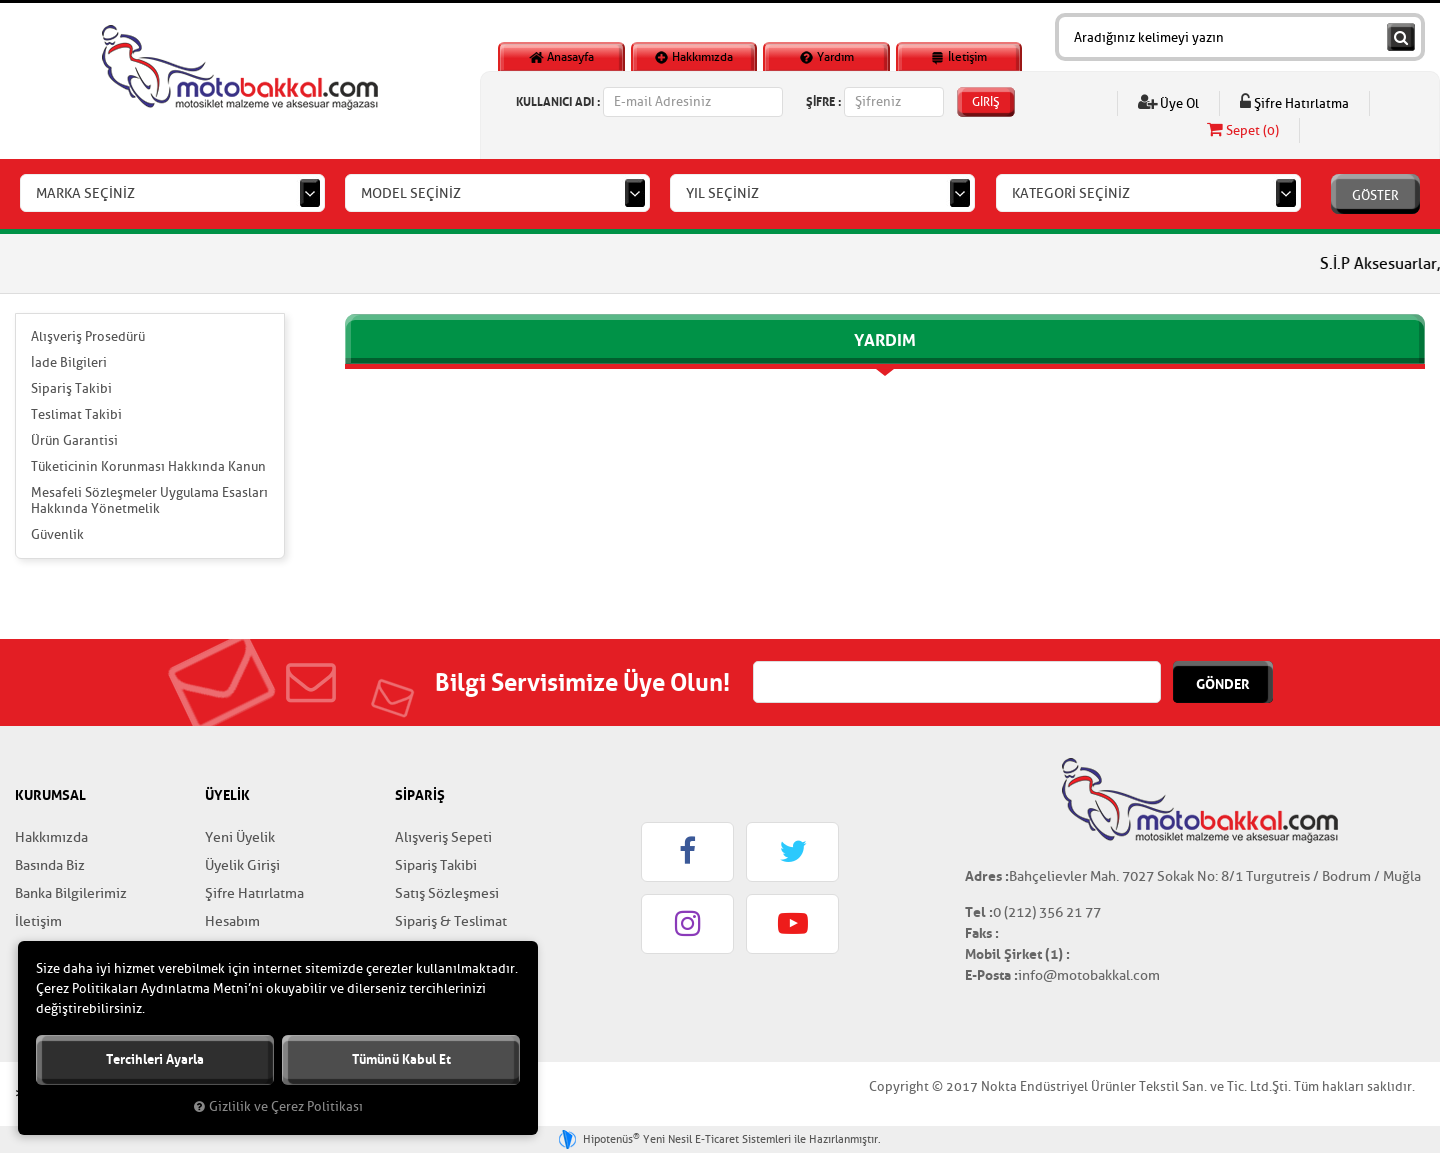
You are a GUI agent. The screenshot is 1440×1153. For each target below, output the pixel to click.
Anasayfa (561, 57)
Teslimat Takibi (76, 414)
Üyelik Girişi (242, 865)
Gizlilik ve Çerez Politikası (278, 1107)
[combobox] (172, 193)
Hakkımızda (693, 57)
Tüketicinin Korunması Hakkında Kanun (148, 466)
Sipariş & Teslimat (451, 921)
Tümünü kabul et (401, 1059)
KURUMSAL (50, 795)
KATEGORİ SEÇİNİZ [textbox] (1071, 193)
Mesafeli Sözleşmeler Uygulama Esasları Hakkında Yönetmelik (149, 500)
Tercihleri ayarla (155, 1059)
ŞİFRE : (823, 101)
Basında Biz (50, 865)
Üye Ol (1168, 102)
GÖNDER (1223, 684)
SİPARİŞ (420, 795)
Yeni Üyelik (240, 837)
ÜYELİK (227, 795)
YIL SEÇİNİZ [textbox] (722, 193)
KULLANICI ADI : (558, 101)
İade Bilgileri (69, 362)
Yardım (826, 57)
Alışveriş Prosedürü (88, 336)
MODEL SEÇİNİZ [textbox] (411, 193)
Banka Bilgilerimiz (71, 893)
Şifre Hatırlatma (1294, 102)
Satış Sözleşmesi (447, 893)
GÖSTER (1375, 195)
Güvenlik (57, 534)
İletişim (958, 57)
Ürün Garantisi (74, 440)
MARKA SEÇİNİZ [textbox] (85, 193)
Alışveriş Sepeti (443, 837)
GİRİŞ (986, 102)
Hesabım (232, 921)
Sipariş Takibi (71, 388)
